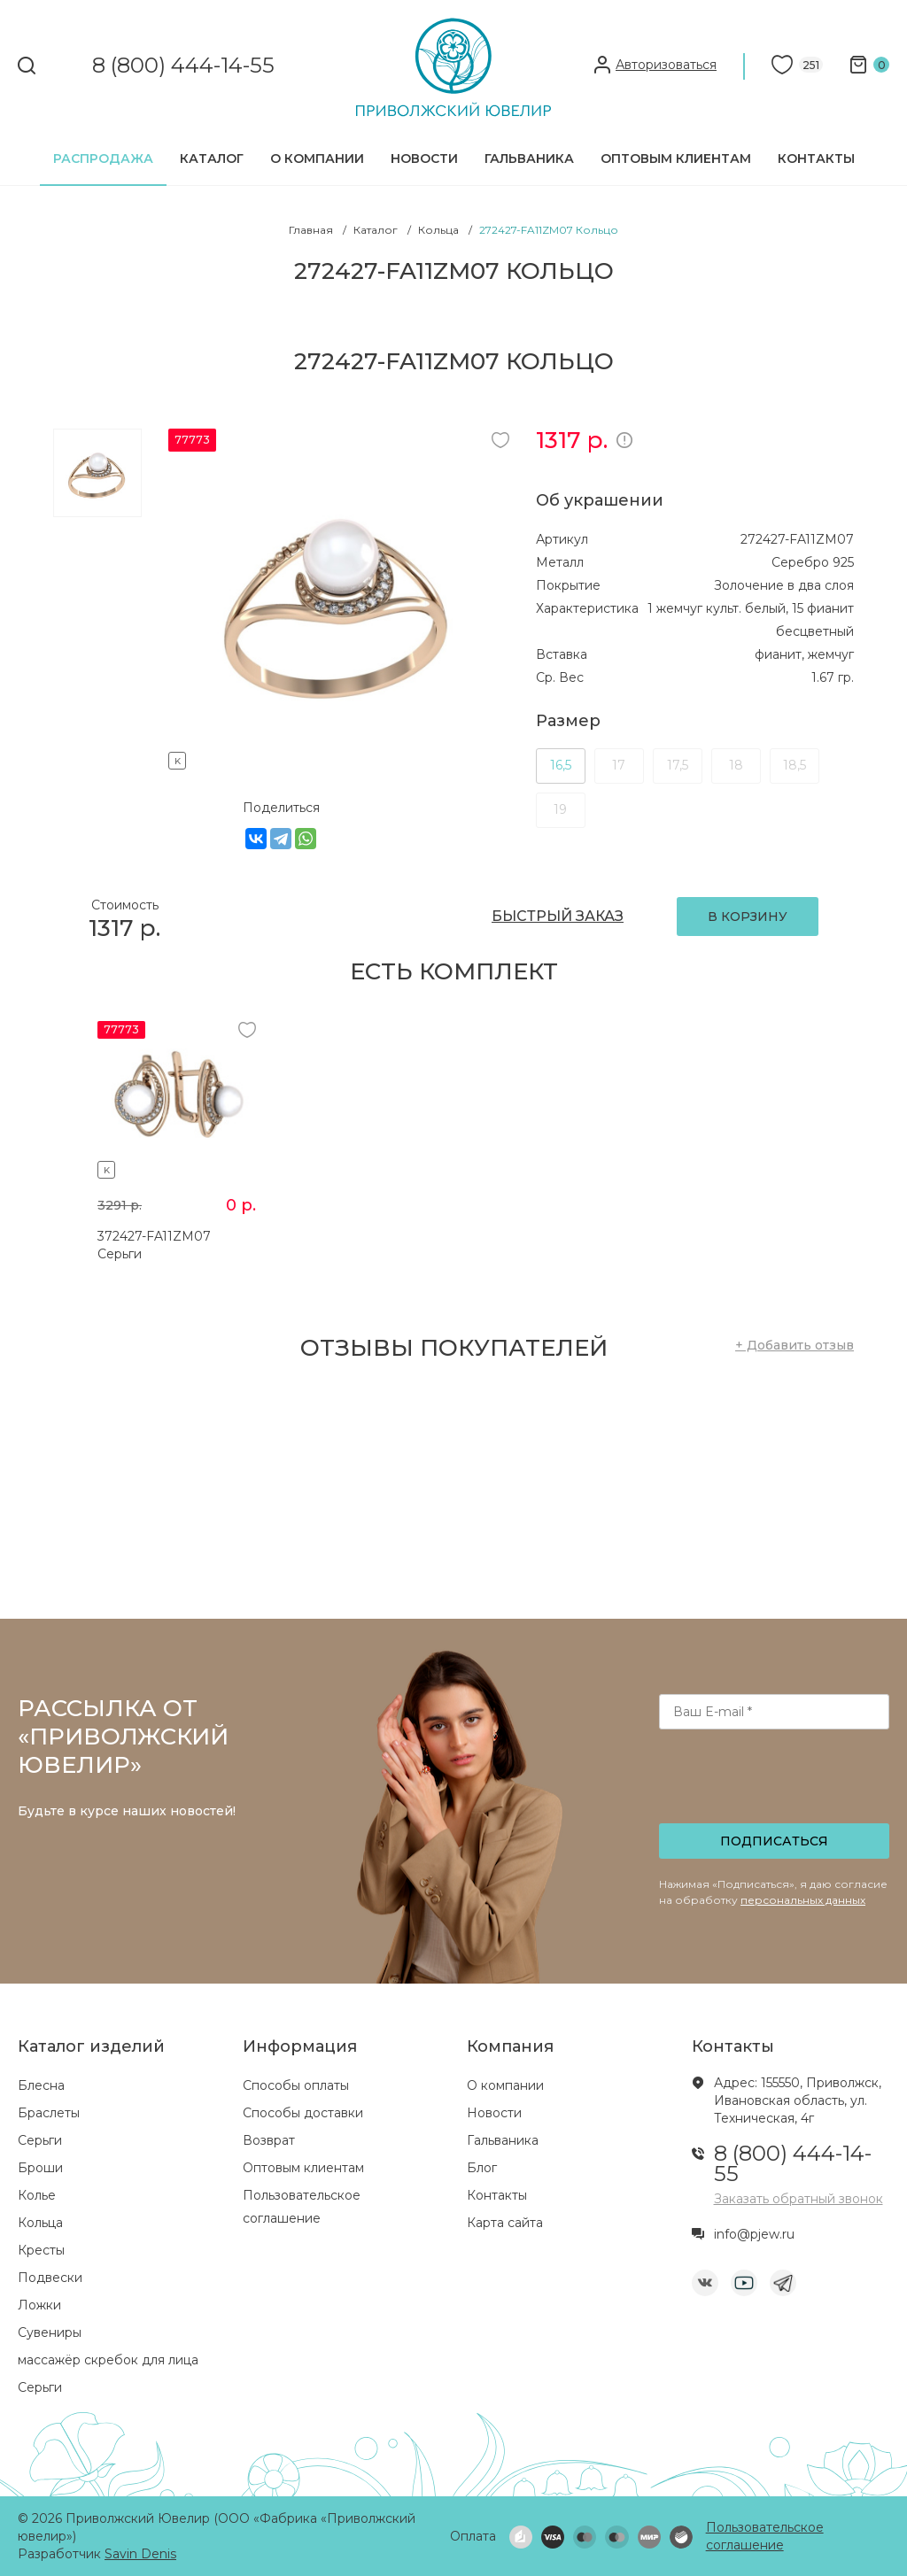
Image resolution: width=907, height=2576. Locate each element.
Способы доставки (303, 2113)
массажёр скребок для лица (108, 2360)
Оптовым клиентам (676, 158)
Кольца (40, 2223)
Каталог (212, 158)
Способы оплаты (296, 2085)
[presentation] (776, 1781)
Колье (37, 2195)
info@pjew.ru (754, 2234)
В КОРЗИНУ (747, 916)
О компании (317, 158)
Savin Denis (140, 2554)
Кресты (41, 2250)
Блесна (41, 2085)
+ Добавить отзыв (794, 1345)
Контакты (816, 158)
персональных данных (802, 1900)
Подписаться (774, 1841)
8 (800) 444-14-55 (183, 66)
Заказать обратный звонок (798, 2199)
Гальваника (529, 158)
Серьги (40, 2140)
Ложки (39, 2305)
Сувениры (49, 2332)
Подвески (50, 2278)
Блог (482, 2168)
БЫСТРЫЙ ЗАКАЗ (558, 916)
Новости (424, 158)
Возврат (269, 2140)
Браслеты (49, 2113)
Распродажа (103, 158)
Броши (40, 2168)
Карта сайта (505, 2223)
